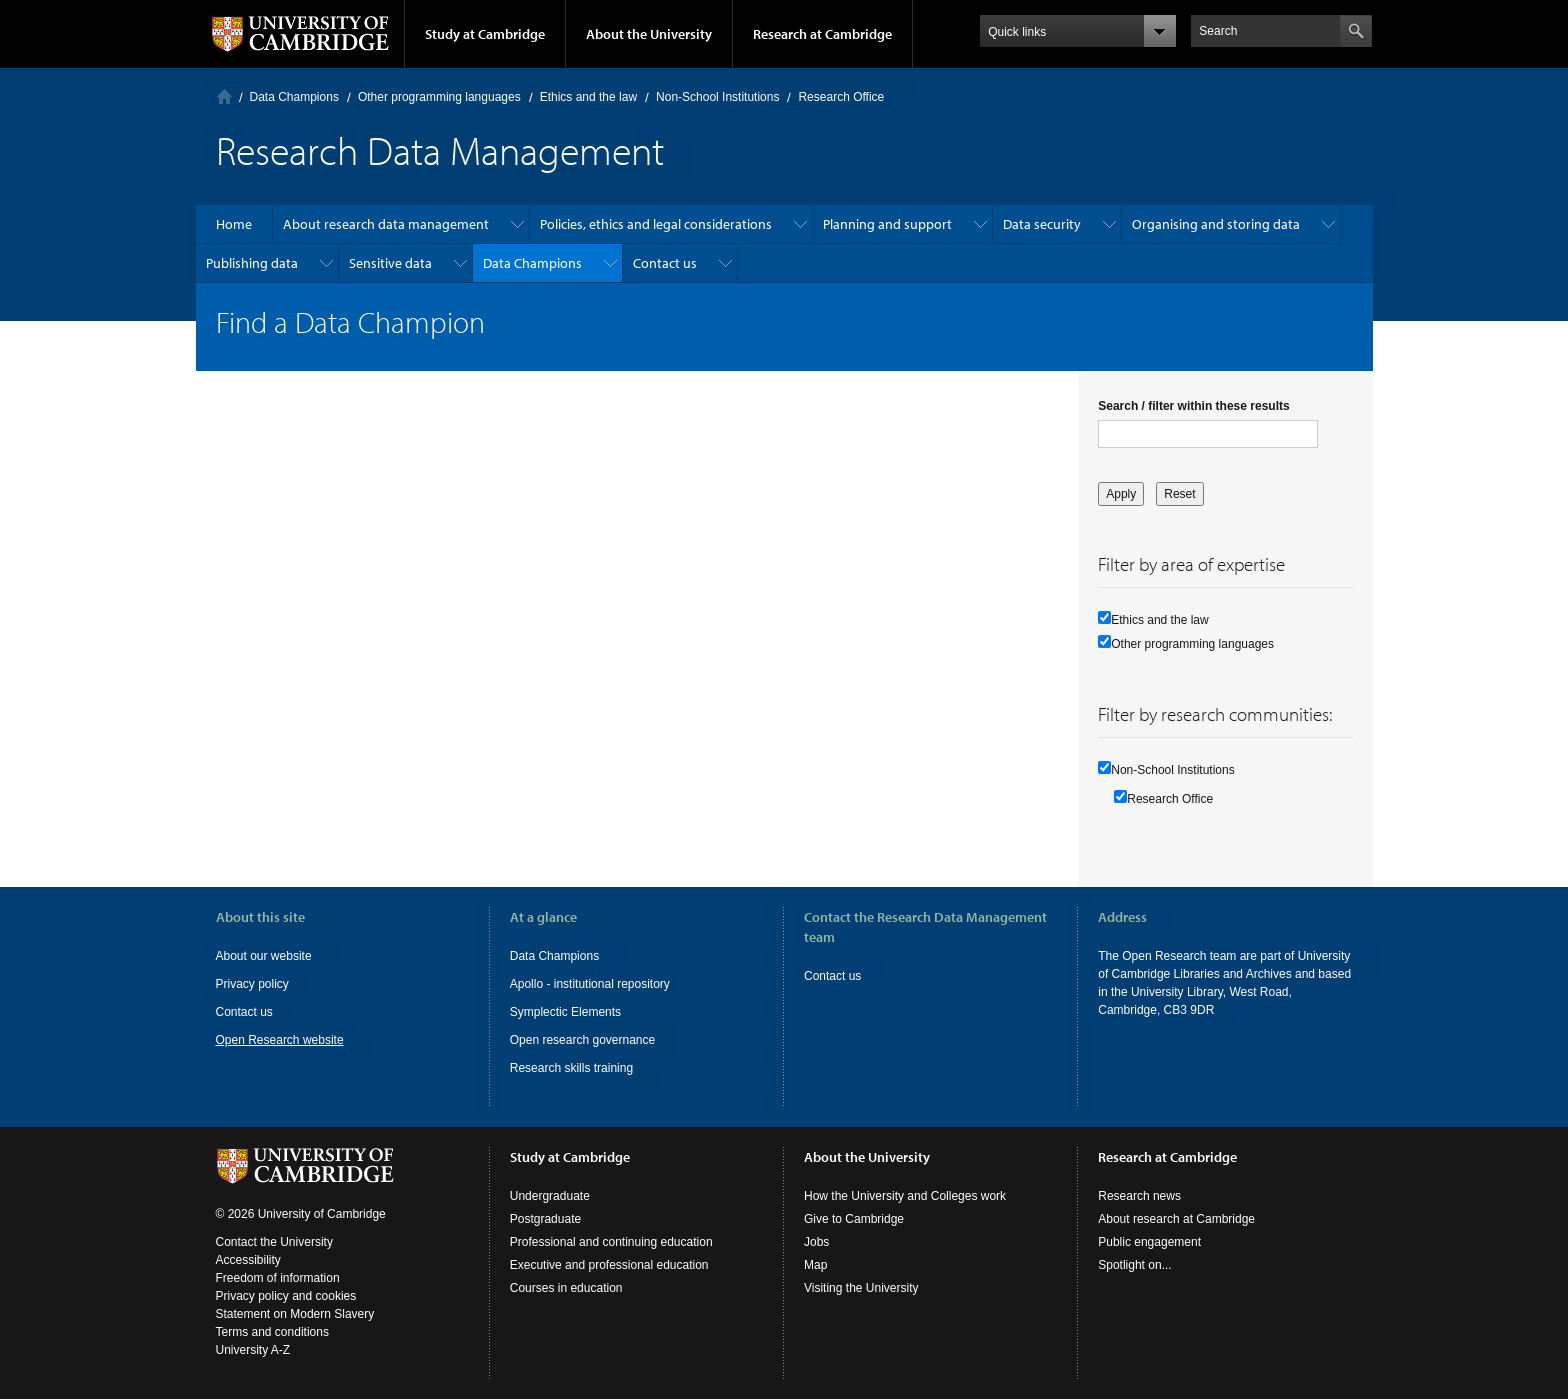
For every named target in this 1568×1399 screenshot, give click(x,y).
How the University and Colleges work (905, 1196)
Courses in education (566, 1288)
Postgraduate (545, 1219)
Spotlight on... (1134, 1265)
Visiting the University (861, 1288)
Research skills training (571, 1068)
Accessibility (248, 1260)
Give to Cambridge (854, 1219)
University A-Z (253, 1350)
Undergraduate (550, 1196)
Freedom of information (278, 1278)
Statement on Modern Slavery (295, 1314)
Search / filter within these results (1193, 406)
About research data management (386, 224)
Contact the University (274, 1242)
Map (815, 1265)
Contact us (665, 263)
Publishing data (252, 263)
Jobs (816, 1242)
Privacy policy (252, 984)
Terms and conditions (272, 1332)
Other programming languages (439, 97)
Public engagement (1149, 1242)
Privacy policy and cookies (286, 1296)
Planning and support (887, 224)
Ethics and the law (588, 97)
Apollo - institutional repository (590, 984)
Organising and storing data (1216, 224)
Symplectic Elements (565, 1012)
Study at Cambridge (485, 34)
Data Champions (294, 97)
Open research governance (582, 1040)
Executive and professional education (609, 1265)
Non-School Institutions (717, 97)
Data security (1042, 224)
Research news (1139, 1196)
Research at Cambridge (822, 34)
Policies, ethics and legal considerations (656, 224)
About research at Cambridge (1176, 1219)
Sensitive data (390, 263)
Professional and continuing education (611, 1242)
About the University (649, 34)
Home (224, 96)
